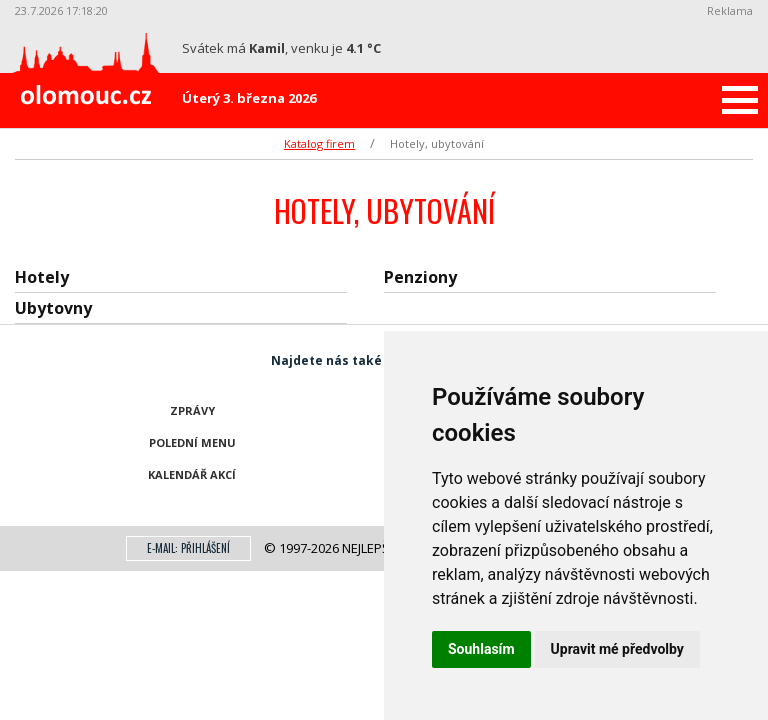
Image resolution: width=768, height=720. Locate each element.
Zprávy (192, 410)
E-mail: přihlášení (188, 548)
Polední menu (192, 442)
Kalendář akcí (192, 474)
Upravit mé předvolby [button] (617, 649)
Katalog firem (319, 143)
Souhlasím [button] (481, 649)
